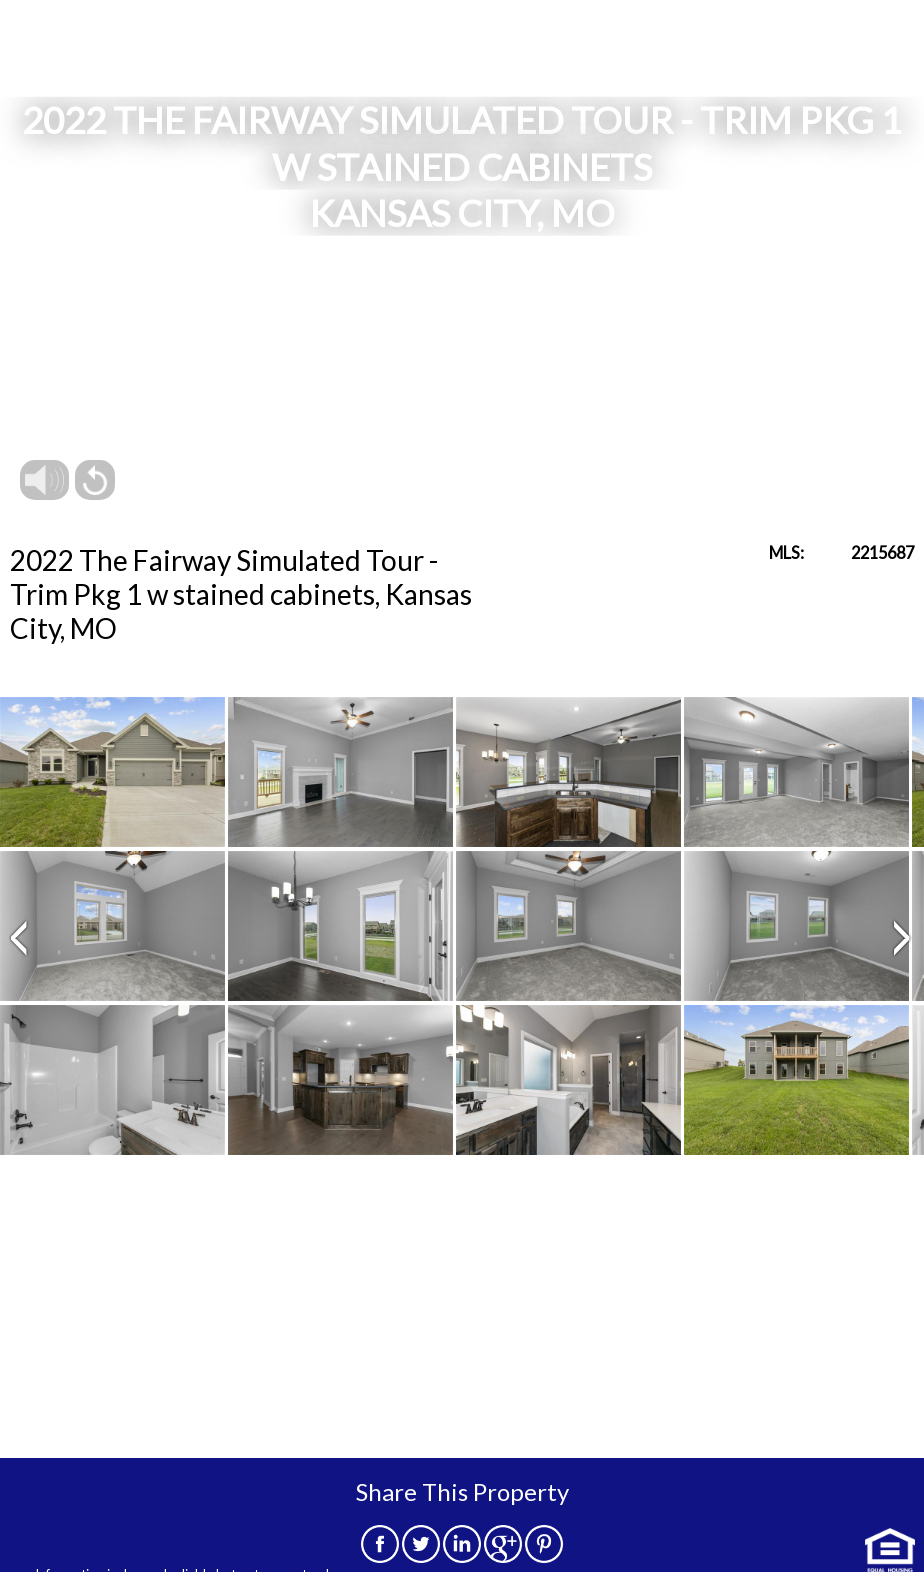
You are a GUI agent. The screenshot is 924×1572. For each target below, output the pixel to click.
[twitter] (421, 1556)
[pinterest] (544, 1556)
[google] (503, 1556)
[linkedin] (462, 1556)
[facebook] (380, 1556)
